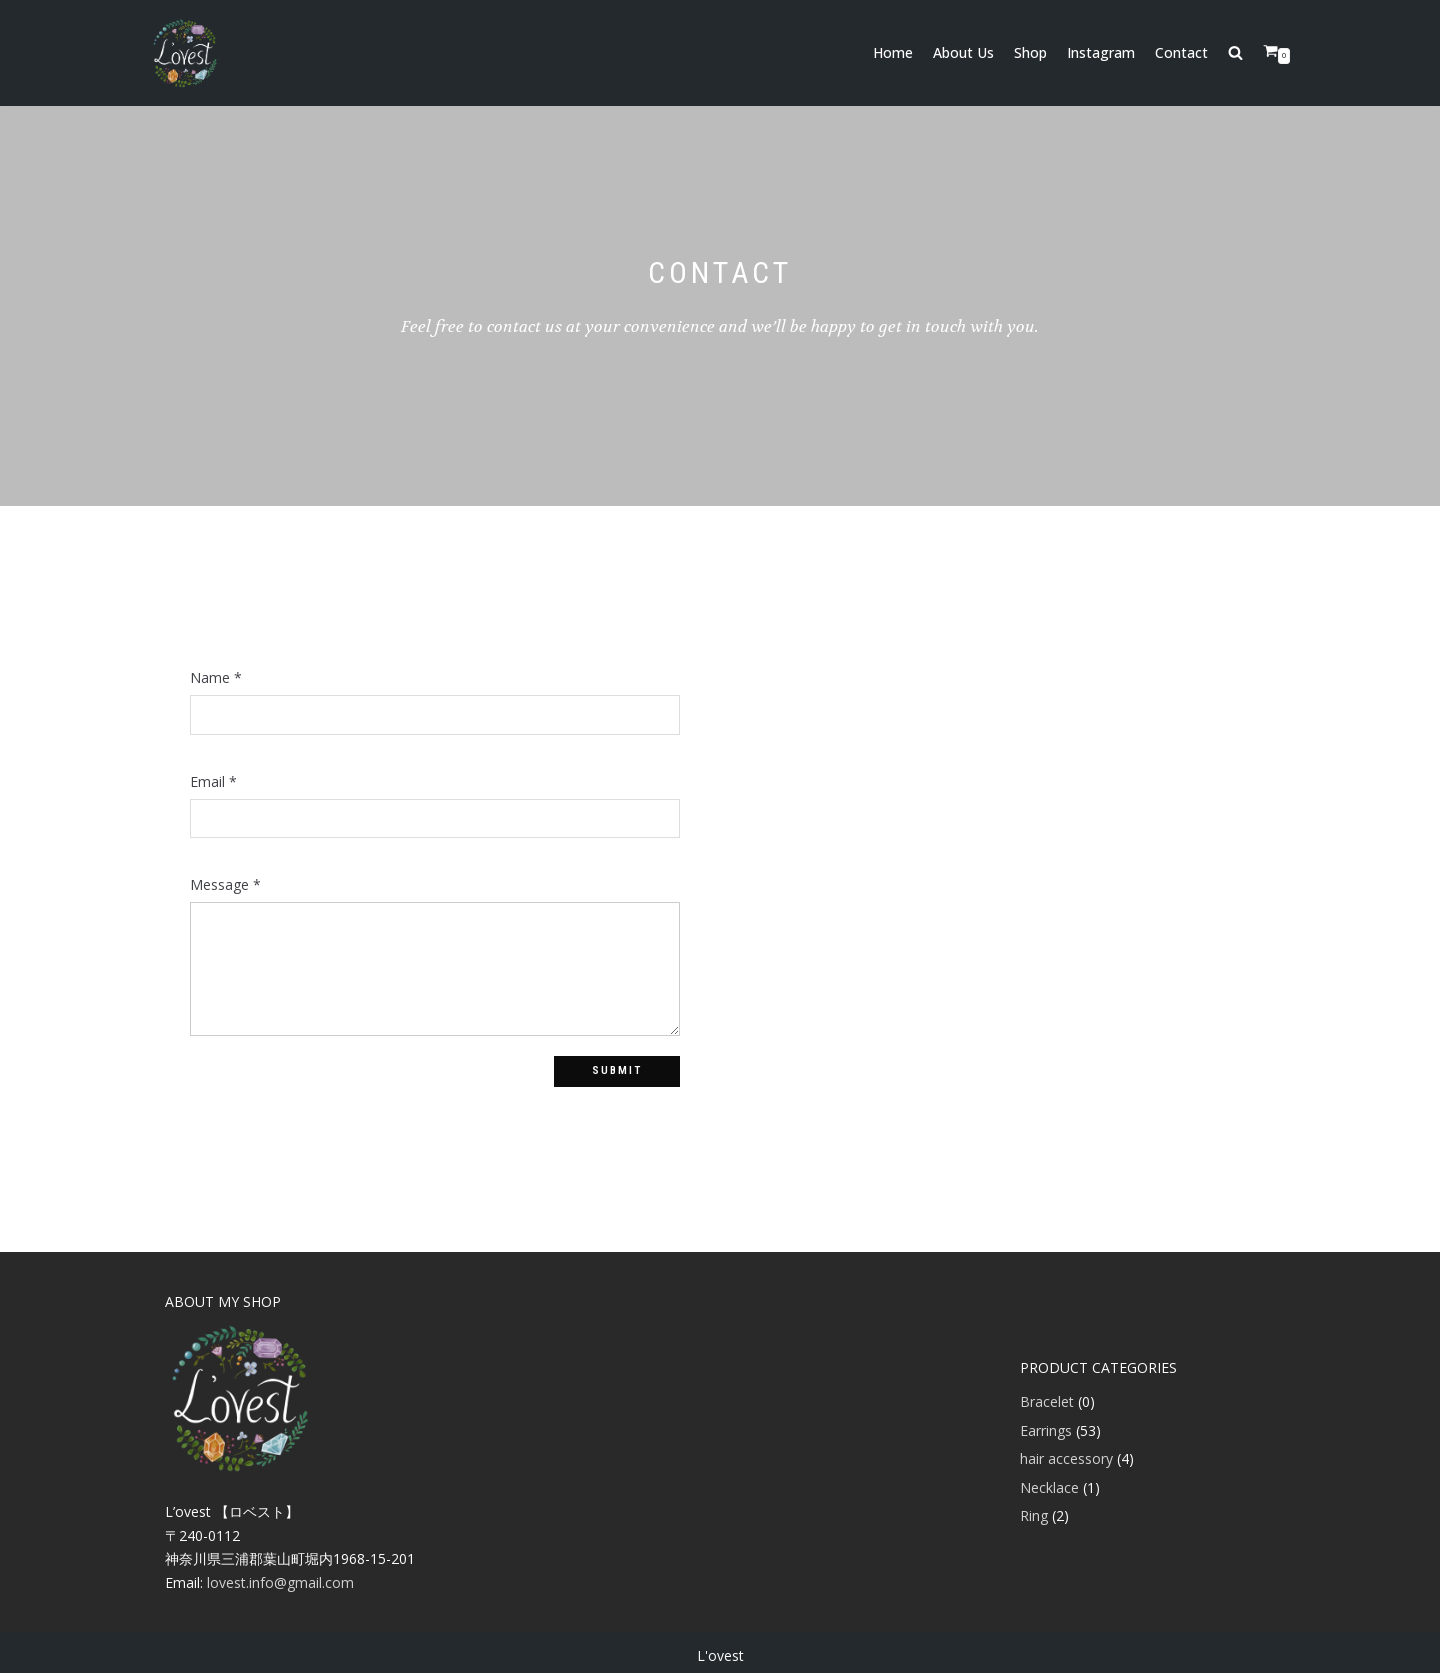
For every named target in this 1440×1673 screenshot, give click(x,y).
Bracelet (1047, 1401)
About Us (963, 52)
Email (213, 782)
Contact (1181, 52)
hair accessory (1066, 1458)
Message (225, 885)
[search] (1245, 53)
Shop (1030, 52)
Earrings (1046, 1430)
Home (893, 52)
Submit (617, 1070)
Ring (1034, 1515)
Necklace (1049, 1487)
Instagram (1101, 52)
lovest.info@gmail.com (280, 1582)
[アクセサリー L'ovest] (185, 53)
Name (216, 678)
